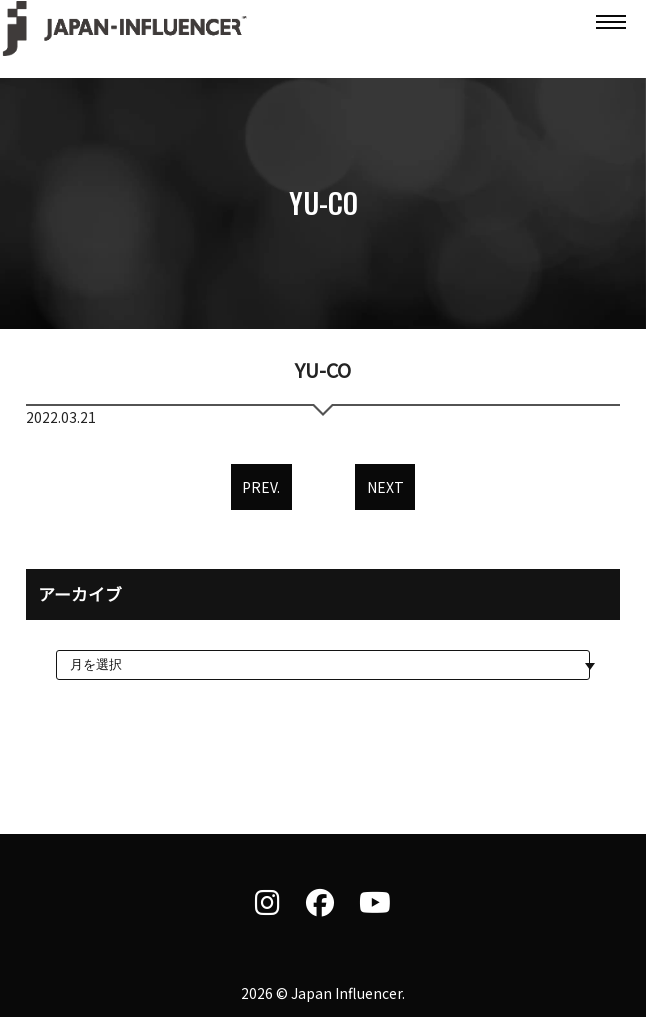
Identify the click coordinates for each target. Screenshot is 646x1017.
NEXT (385, 487)
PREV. (261, 487)
